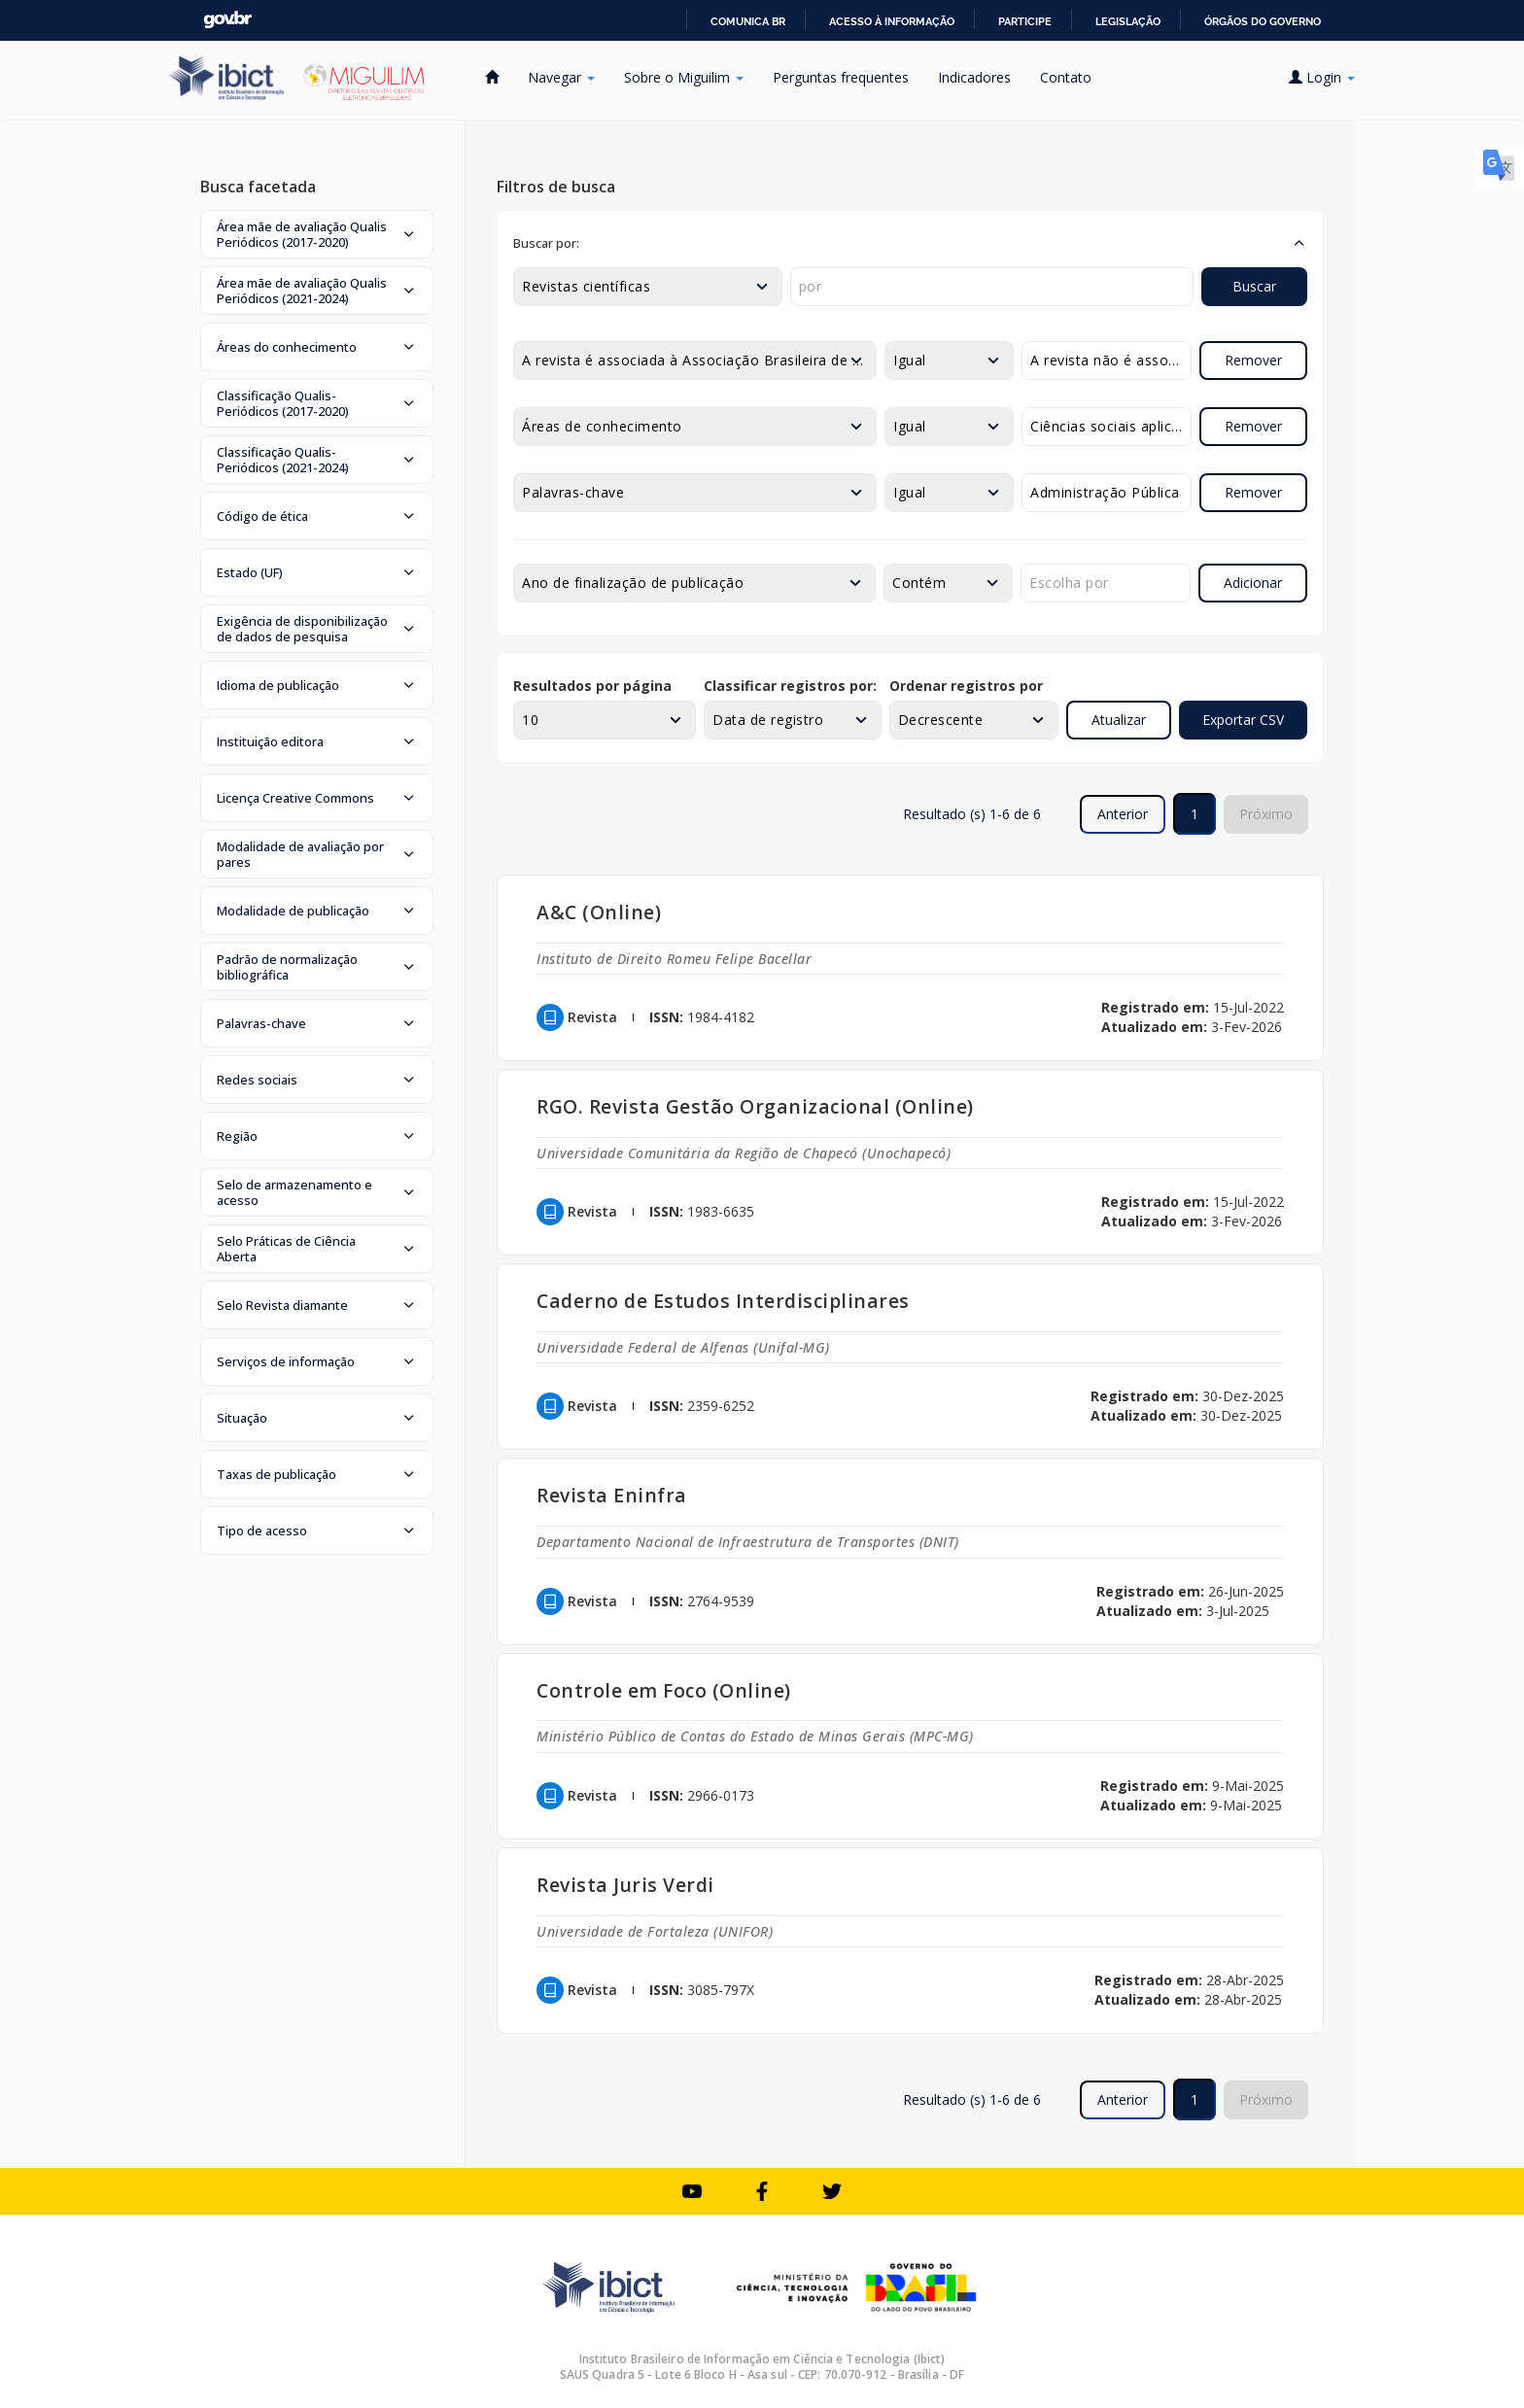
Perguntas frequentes (841, 77)
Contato (1065, 77)
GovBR (227, 20)
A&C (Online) (599, 912)
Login (1322, 77)
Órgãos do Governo (1262, 21)
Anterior (1122, 814)
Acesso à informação (891, 21)
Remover (1253, 360)
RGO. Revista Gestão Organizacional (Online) (755, 1106)
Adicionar (1253, 582)
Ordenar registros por (966, 685)
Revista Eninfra (612, 1495)
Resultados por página (592, 685)
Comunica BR (747, 21)
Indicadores (974, 77)
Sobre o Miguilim (684, 77)
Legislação (1127, 21)
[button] (317, 234)
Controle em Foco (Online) (664, 1690)
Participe (1025, 21)
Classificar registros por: (790, 685)
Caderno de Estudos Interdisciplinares (723, 1301)
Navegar (561, 77)
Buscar (1254, 286)
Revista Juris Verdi (625, 1885)
